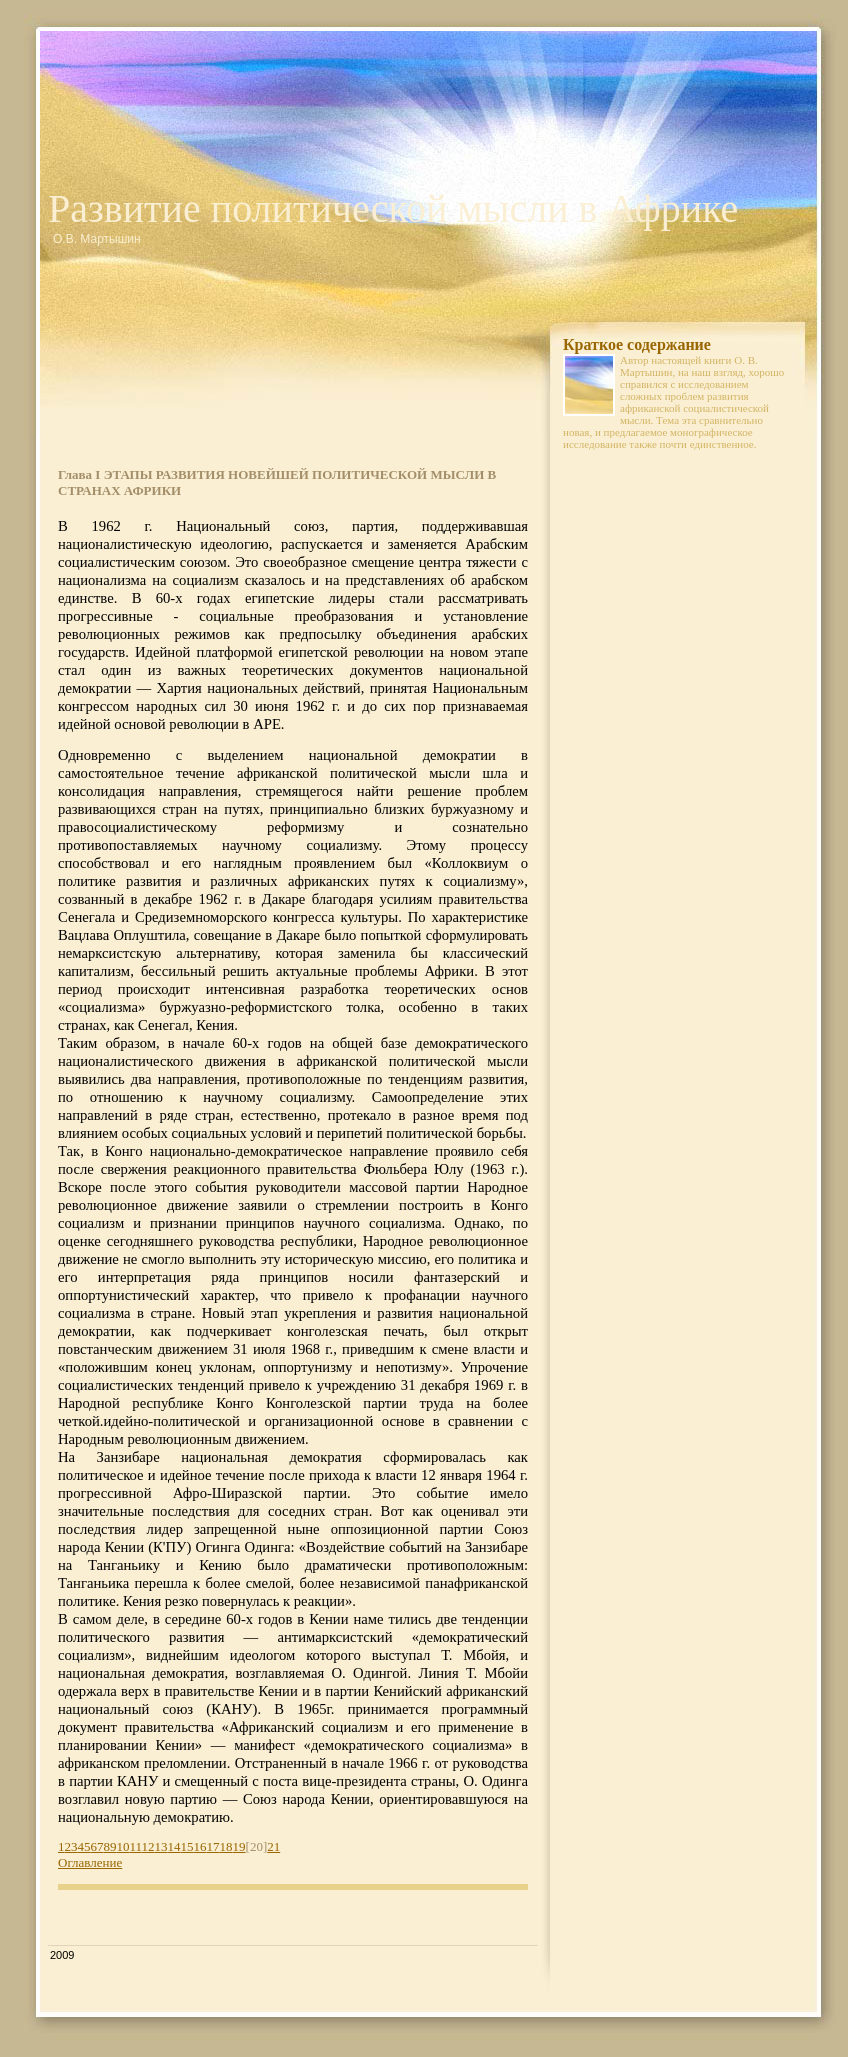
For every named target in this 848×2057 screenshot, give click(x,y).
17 (213, 1846)
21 (273, 1846)
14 (174, 1846)
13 (161, 1846)
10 (123, 1846)
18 (226, 1846)
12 (148, 1846)
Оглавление (90, 1862)
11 (136, 1846)
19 (239, 1846)
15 (187, 1846)
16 (200, 1846)
